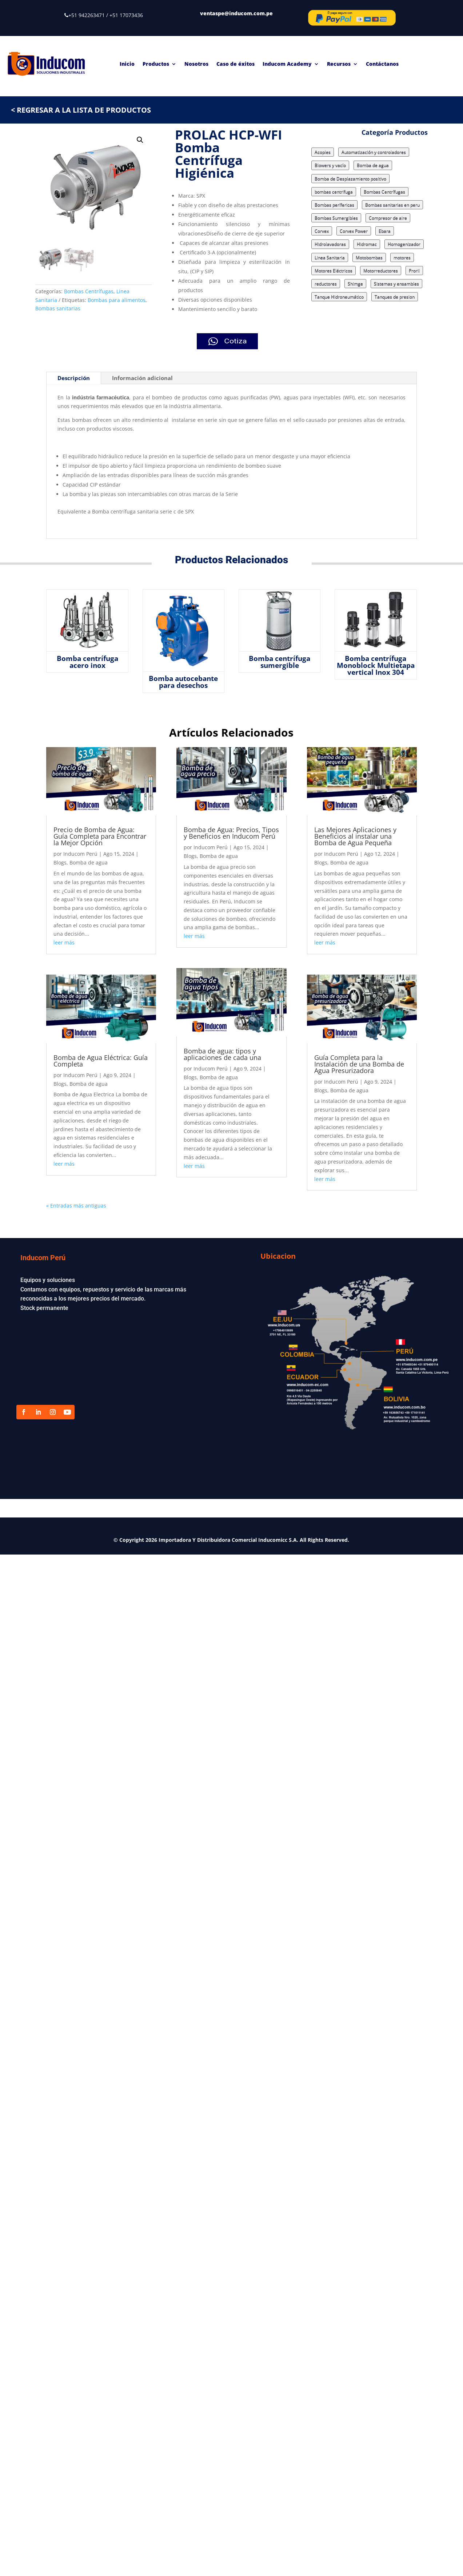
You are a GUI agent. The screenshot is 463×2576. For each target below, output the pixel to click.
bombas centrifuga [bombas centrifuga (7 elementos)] (334, 192)
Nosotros (196, 63)
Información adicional (142, 378)
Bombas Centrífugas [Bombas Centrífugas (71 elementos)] (384, 192)
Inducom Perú (80, 853)
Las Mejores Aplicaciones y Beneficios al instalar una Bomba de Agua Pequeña (355, 836)
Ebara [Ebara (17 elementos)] (385, 231)
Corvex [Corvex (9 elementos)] (322, 231)
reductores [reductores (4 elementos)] (326, 284)
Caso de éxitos (235, 63)
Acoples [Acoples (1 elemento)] (323, 152)
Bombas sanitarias (57, 308)
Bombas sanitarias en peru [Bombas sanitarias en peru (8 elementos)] (392, 205)
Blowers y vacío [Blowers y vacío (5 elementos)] (330, 165)
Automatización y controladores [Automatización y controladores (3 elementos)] (374, 152)
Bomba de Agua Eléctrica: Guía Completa (100, 1060)
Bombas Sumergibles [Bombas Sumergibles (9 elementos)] (336, 218)
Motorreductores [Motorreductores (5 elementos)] (380, 270)
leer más (64, 942)
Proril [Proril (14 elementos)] (414, 270)
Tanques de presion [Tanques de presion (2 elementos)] (395, 297)
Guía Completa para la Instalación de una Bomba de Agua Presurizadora (359, 1064)
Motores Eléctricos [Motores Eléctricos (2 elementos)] (333, 270)
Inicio (127, 63)
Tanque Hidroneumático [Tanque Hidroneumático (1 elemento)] (339, 297)
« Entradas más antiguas (76, 1205)
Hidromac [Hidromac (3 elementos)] (367, 244)
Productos (156, 63)
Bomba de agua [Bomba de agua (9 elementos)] (373, 165)
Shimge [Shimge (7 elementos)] (355, 284)
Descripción (73, 378)
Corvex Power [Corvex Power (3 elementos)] (354, 231)
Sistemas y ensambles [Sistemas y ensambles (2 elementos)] (396, 284)
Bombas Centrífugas (88, 291)
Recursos (339, 63)
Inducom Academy (287, 63)
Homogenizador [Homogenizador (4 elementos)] (404, 244)
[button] (140, 139)
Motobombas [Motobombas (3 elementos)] (369, 257)
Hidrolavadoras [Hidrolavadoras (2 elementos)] (330, 244)
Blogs (60, 862)
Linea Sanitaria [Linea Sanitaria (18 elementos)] (330, 257)
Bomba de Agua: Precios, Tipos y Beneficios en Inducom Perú (231, 832)
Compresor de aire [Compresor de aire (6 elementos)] (388, 218)
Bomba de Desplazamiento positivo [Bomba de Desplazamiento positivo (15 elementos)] (350, 179)
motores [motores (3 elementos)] (402, 257)
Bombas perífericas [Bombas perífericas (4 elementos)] (334, 205)
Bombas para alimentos (116, 300)
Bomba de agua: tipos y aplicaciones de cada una (223, 1054)
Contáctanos (382, 63)
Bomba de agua (88, 862)
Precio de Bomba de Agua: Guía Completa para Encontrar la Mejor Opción (99, 836)
